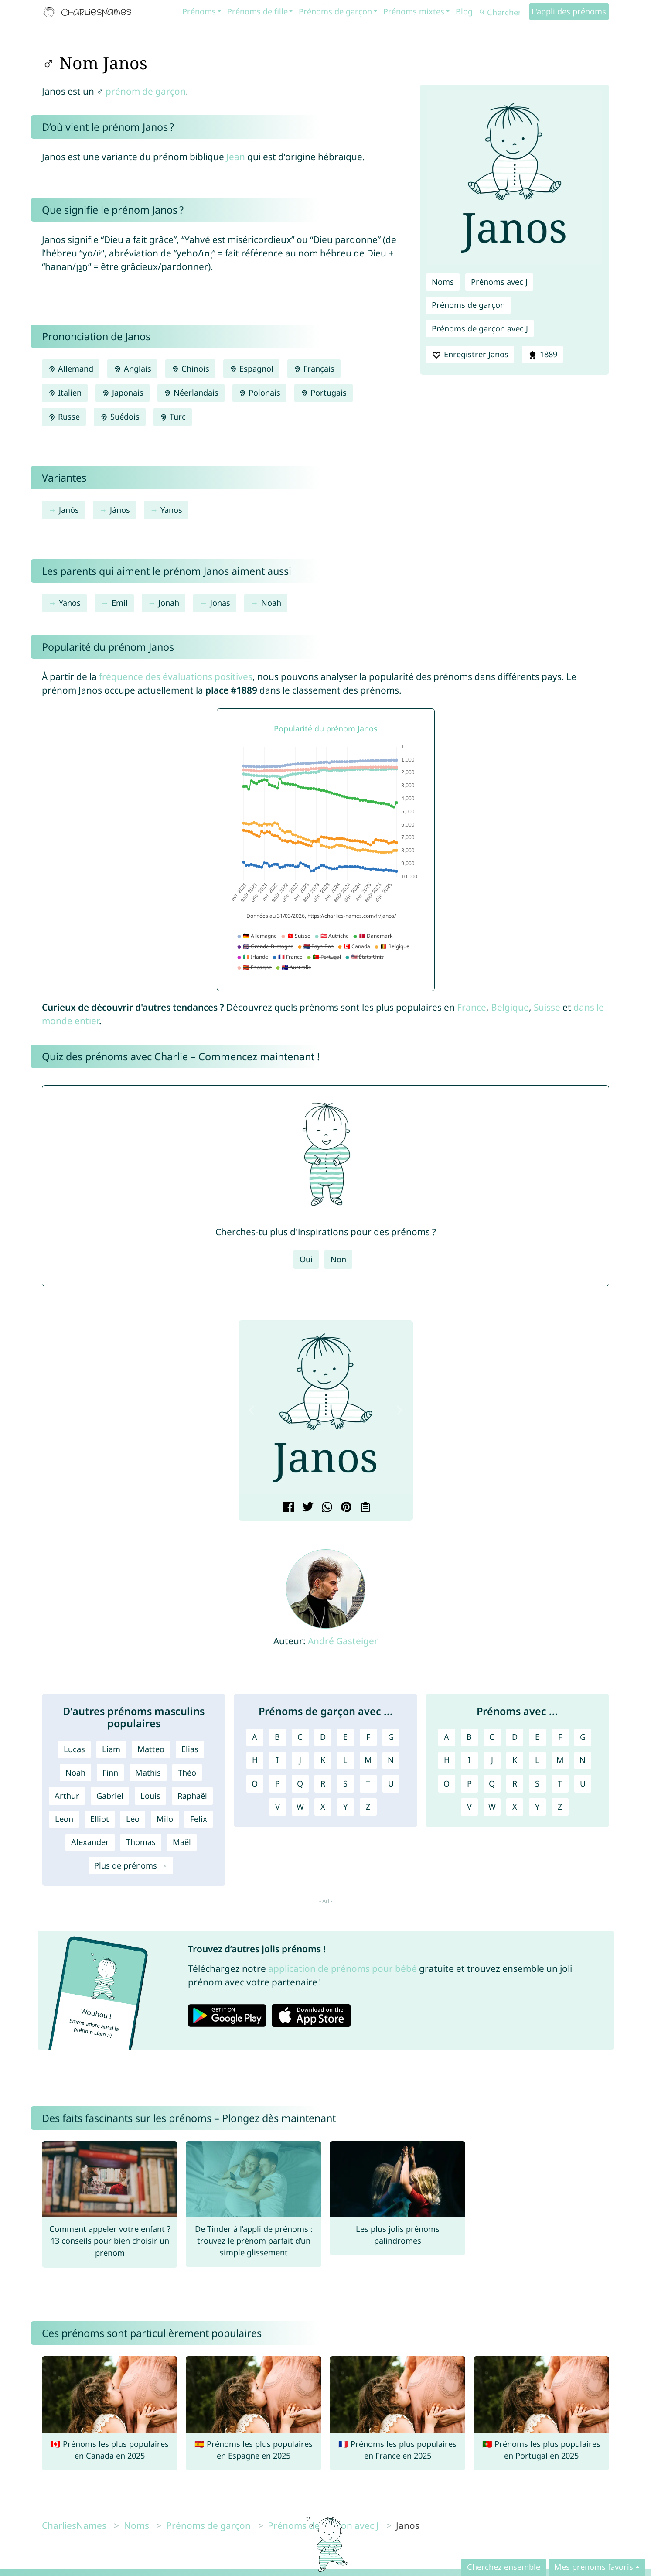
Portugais (323, 392)
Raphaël (192, 1795)
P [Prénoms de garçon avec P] (277, 1783)
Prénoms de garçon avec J (480, 328)
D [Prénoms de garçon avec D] (323, 1737)
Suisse (547, 1007)
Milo (165, 1819)
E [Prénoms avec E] (537, 1737)
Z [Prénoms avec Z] (560, 1806)
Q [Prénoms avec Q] (492, 1783)
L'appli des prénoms (569, 11)
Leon (64, 1819)
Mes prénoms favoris (593, 2567)
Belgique (510, 1007)
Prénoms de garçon (335, 11)
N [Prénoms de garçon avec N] (391, 1760)
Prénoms (199, 11)
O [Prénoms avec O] (446, 1783)
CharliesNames (74, 2525)
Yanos (171, 510)
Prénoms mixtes (413, 11)
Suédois (119, 416)
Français (313, 368)
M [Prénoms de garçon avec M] (368, 1760)
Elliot (99, 1819)
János (120, 510)
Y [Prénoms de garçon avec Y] (345, 1806)
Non (338, 1259)
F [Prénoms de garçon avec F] (368, 1737)
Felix (198, 1819)
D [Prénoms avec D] (515, 1737)
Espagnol (251, 368)
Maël (182, 1842)
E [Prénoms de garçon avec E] (345, 1737)
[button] (252, 1410)
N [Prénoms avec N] (582, 1760)
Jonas (220, 603)
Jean (235, 156)
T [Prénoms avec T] (560, 1783)
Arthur (67, 1795)
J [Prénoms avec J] (492, 1760)
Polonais (259, 392)
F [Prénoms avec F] (560, 1737)
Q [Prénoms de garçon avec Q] (300, 1783)
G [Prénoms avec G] (583, 1737)
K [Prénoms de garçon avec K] (322, 1760)
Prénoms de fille (257, 11)
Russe (64, 416)
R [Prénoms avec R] (514, 1783)
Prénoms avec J (499, 282)
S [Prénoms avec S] (537, 1783)
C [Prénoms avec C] (491, 1737)
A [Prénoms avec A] (446, 1737)
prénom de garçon (146, 91)
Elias (189, 1749)
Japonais (122, 392)
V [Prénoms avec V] (469, 1806)
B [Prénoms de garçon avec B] (277, 1737)
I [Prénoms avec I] (469, 1760)
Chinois (190, 368)
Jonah (168, 603)
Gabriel (109, 1795)
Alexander (90, 1842)
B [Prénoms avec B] (469, 1737)
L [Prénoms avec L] (537, 1760)
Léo (133, 1819)
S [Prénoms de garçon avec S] (345, 1783)
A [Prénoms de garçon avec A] (254, 1737)
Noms (443, 282)
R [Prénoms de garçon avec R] (322, 1783)
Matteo (150, 1749)
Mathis (148, 1772)
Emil (120, 603)
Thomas (141, 1842)
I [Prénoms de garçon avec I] (277, 1760)
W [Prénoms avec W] (492, 1806)
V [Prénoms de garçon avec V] (277, 1806)
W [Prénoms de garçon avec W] (300, 1806)
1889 (542, 354)
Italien (65, 392)
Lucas (74, 1749)
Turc (173, 416)
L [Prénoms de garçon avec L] (345, 1760)
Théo (187, 1772)
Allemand (70, 368)
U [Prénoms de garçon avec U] (391, 1783)
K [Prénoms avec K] (514, 1760)
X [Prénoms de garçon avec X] (322, 1806)
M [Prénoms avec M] (560, 1760)
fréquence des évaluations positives (175, 676)
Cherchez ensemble (503, 2567)
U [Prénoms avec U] (583, 1783)
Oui (306, 1259)
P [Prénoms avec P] (469, 1783)
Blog (464, 11)
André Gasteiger (343, 1641)
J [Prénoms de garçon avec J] (300, 1760)
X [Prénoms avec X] (514, 1806)
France (471, 1007)
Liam (111, 1749)
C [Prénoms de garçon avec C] (300, 1737)
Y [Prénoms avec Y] (537, 1806)
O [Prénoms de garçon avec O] (255, 1783)
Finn (110, 1772)
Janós (69, 510)
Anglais (132, 368)
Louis (150, 1795)
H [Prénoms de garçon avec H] (255, 1760)
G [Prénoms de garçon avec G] (391, 1737)
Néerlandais (191, 392)
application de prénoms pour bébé (342, 1968)
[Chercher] (503, 12)
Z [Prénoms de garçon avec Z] (368, 1806)
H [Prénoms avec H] (447, 1760)
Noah (271, 603)
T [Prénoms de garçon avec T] (368, 1783)
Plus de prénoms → (130, 1865)
